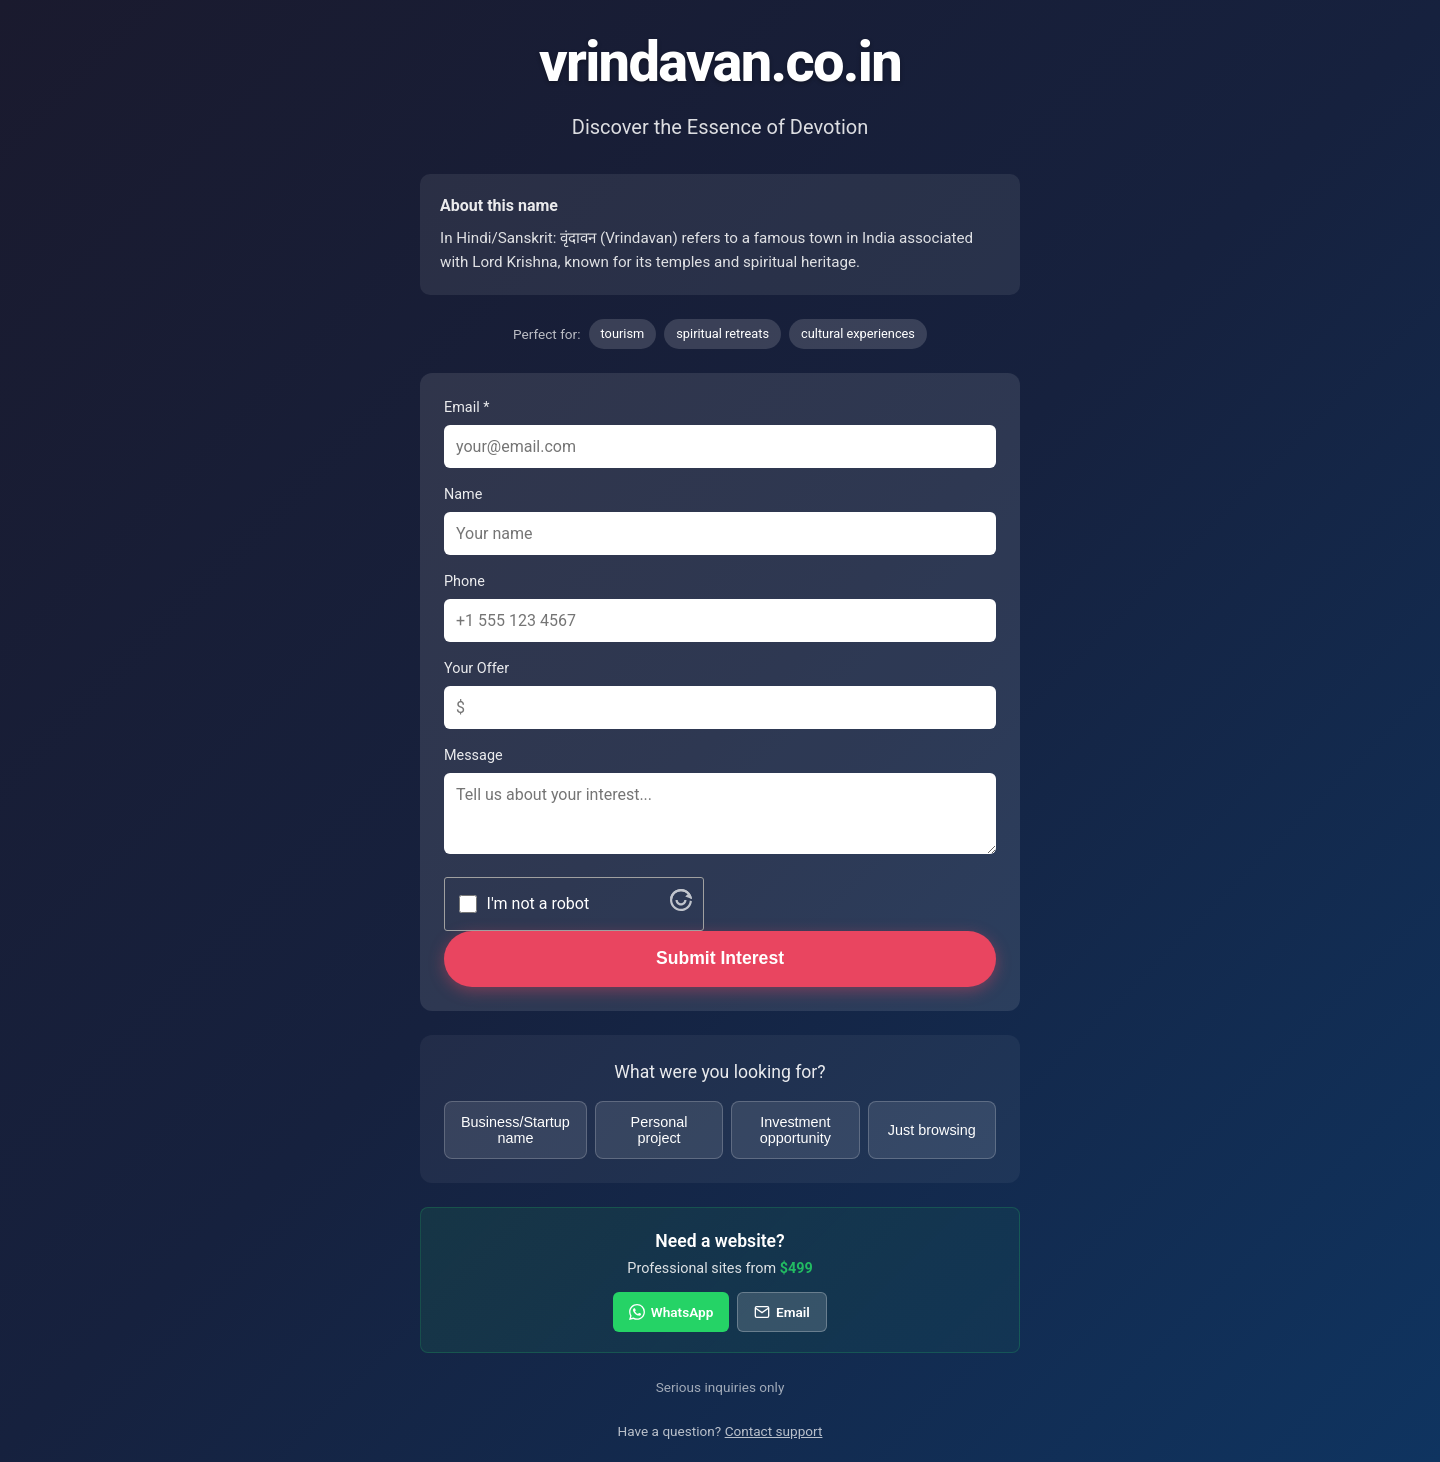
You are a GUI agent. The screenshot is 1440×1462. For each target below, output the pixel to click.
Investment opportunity (795, 1130)
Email (781, 1312)
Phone (464, 581)
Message (473, 755)
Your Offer (476, 668)
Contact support (774, 1431)
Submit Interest (720, 958)
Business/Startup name (515, 1130)
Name (463, 494)
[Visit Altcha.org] (681, 905)
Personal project (659, 1130)
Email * (466, 407)
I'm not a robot (538, 903)
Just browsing (932, 1130)
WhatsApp (671, 1312)
